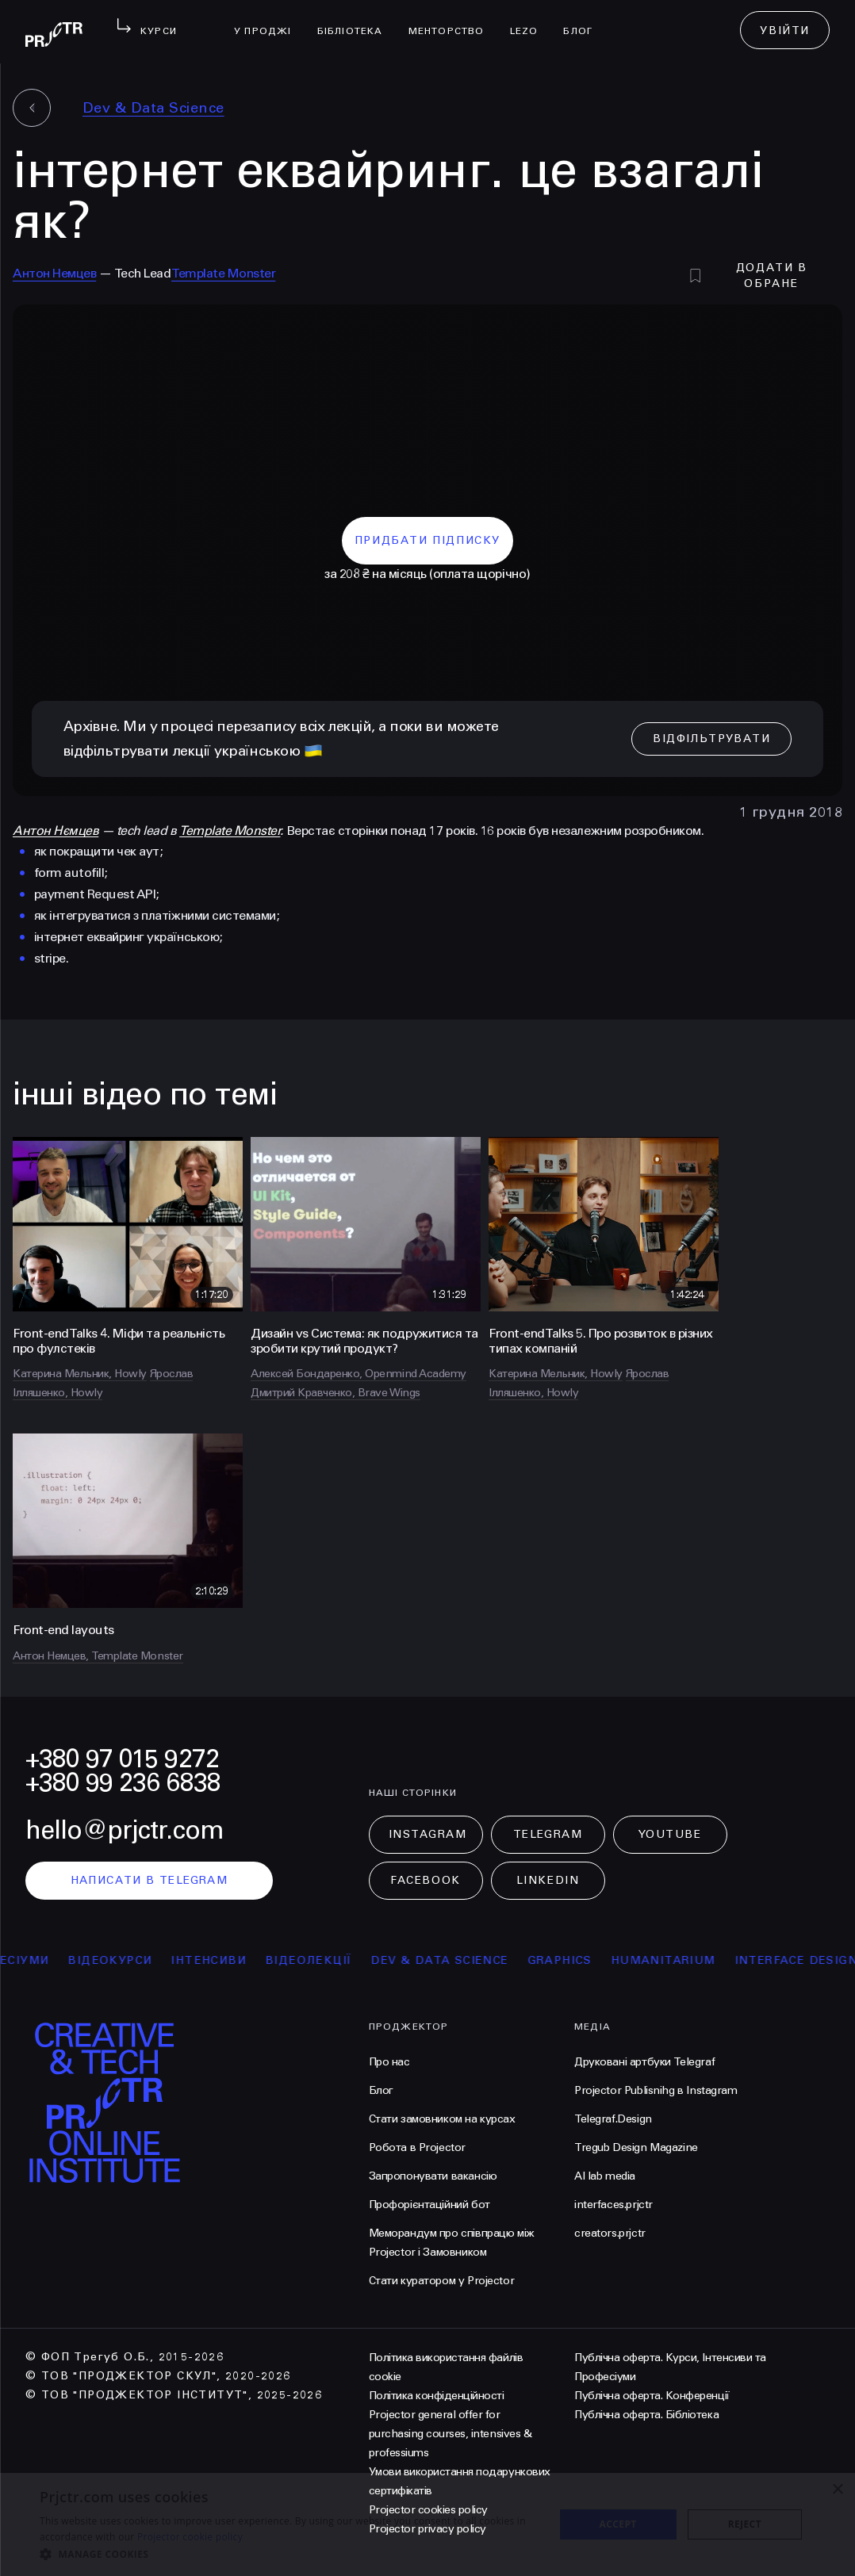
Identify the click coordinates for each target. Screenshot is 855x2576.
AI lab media (604, 2176)
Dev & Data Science (153, 108)
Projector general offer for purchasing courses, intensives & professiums (450, 2433)
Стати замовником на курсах (442, 2119)
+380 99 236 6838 (122, 1782)
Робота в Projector (417, 2147)
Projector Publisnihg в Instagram (656, 2090)
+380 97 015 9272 (122, 1758)
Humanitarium (686, 1960)
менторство (452, 20)
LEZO (530, 20)
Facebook (425, 1880)
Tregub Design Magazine (636, 2147)
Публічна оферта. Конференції (652, 2395)
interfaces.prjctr (613, 2204)
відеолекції (331, 1960)
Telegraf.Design (613, 2119)
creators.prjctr (610, 2233)
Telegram (547, 1834)
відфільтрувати (711, 738)
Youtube (670, 1834)
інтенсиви (231, 1960)
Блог (584, 20)
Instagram (428, 1834)
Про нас (389, 2062)
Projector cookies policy (428, 2510)
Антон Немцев (54, 273)
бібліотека (356, 20)
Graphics (582, 1960)
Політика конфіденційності (436, 2395)
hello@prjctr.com (124, 1830)
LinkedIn (547, 1880)
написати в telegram (149, 1880)
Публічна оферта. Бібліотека (646, 2414)
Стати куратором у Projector (442, 2280)
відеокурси (132, 1960)
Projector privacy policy (427, 2529)
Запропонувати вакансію (433, 2176)
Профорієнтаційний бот (429, 2204)
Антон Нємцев (55, 830)
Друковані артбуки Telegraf (644, 2062)
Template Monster (223, 273)
